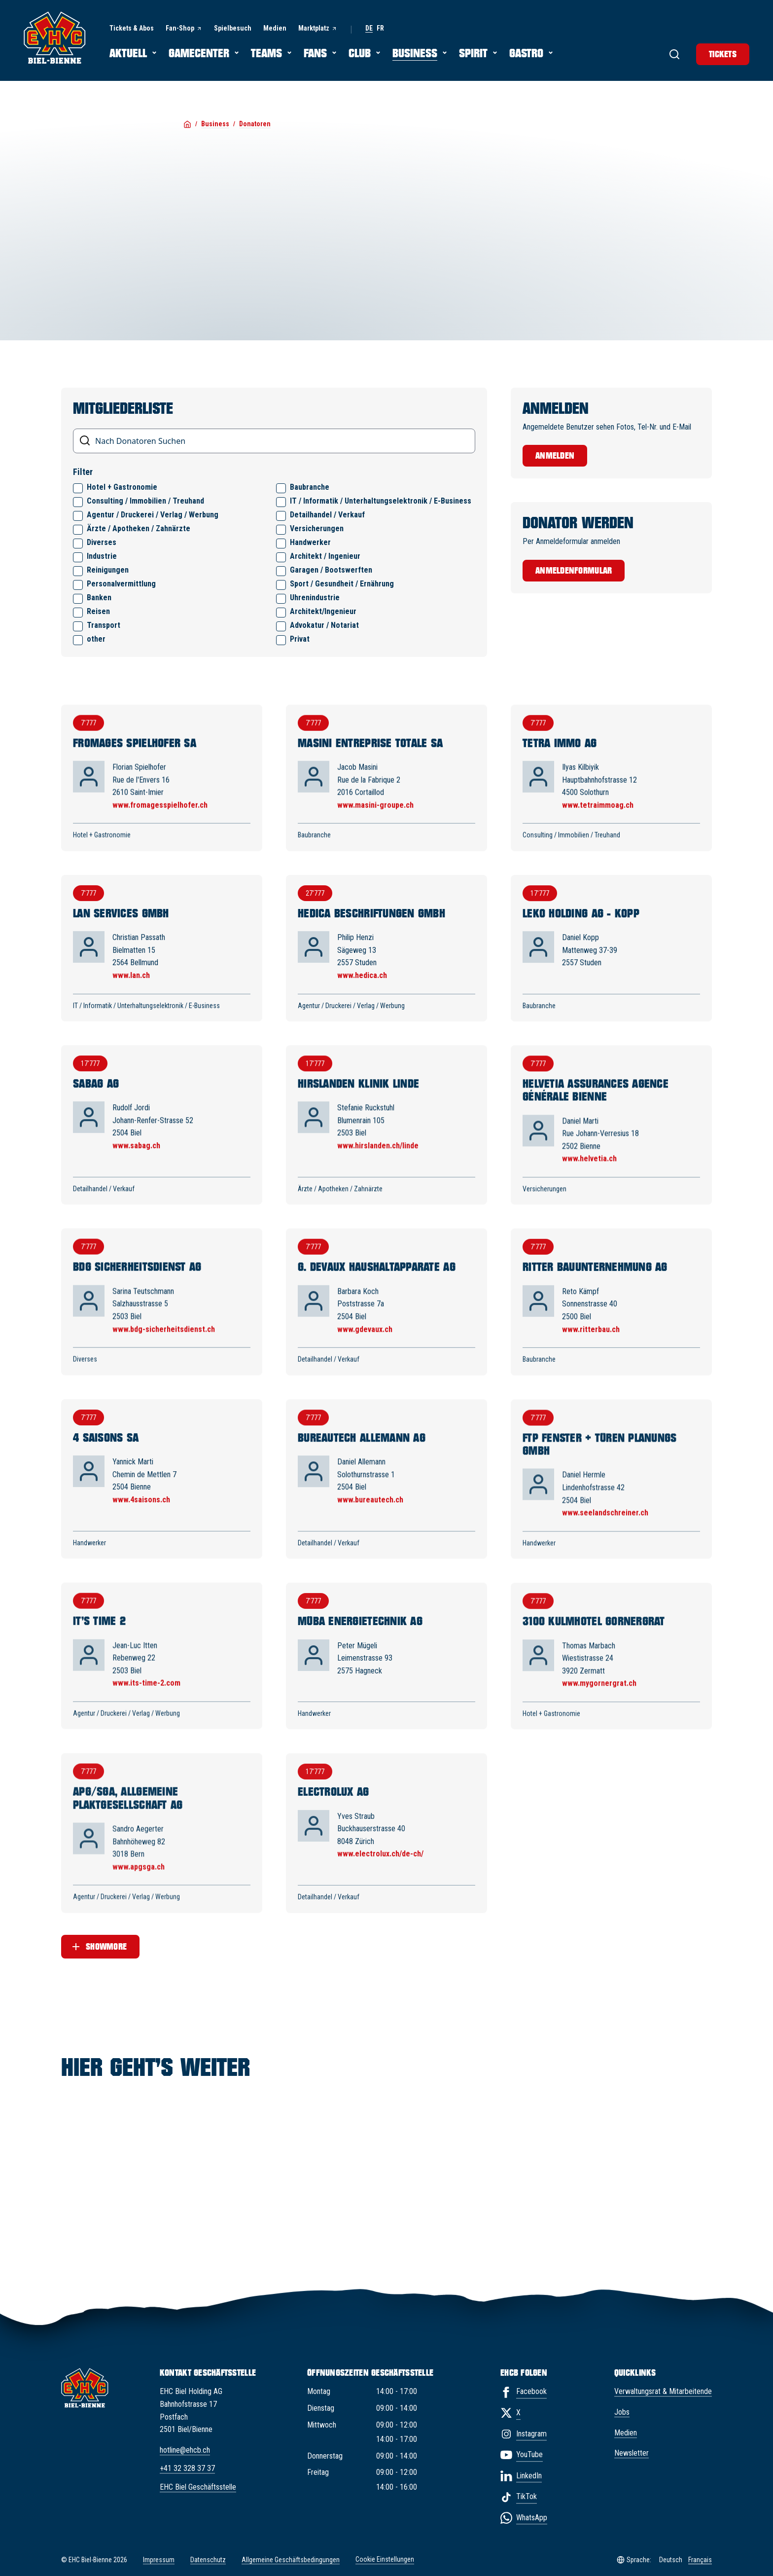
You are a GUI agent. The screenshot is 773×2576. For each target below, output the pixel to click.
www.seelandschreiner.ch (605, 1532)
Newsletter (631, 2453)
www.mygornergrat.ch (599, 1709)
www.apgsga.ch (138, 1895)
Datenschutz (208, 2560)
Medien (625, 2432)
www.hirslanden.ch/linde (378, 1156)
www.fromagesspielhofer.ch (160, 810)
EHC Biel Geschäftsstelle (198, 2487)
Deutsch (670, 2560)
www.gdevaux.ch (364, 1342)
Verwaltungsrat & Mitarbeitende (663, 2391)
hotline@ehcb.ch (185, 2450)
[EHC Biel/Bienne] (55, 37)
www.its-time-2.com (146, 1704)
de (369, 28)
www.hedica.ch (362, 983)
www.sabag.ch (136, 1155)
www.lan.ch (131, 982)
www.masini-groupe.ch (375, 810)
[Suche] (674, 54)
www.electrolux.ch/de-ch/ (380, 1884)
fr (380, 28)
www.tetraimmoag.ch (597, 811)
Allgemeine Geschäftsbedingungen (291, 2560)
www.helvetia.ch (589, 1170)
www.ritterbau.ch (591, 1344)
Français (700, 2560)
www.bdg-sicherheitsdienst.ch (163, 1341)
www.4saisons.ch (141, 1516)
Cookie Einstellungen (384, 2560)
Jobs (622, 2412)
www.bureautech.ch (370, 1517)
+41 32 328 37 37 (187, 2468)
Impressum (159, 2560)
